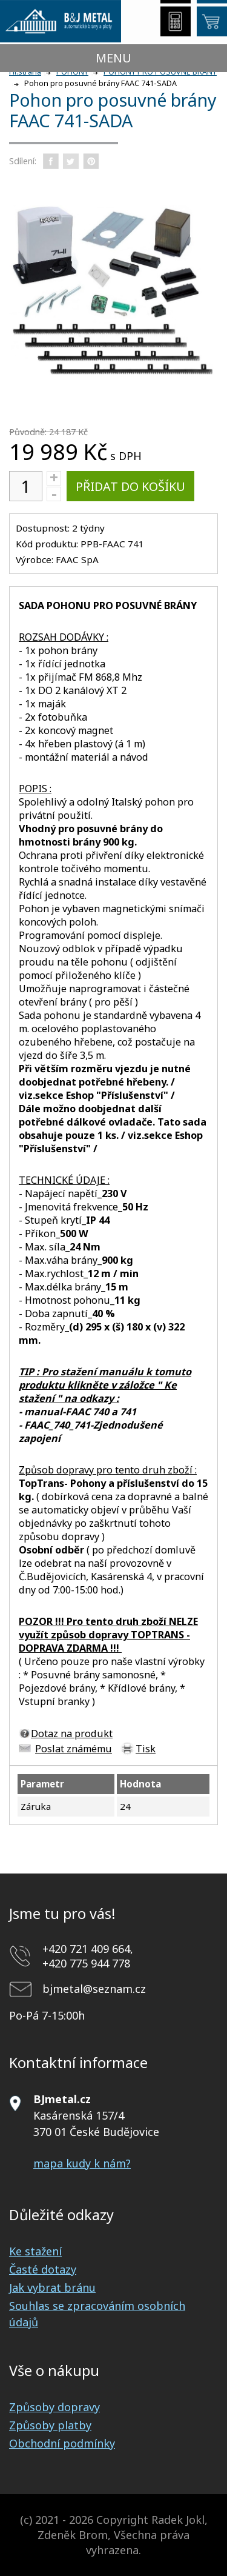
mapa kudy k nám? (82, 2163)
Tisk (146, 1748)
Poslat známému (73, 1748)
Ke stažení (35, 2251)
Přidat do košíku (130, 486)
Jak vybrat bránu (52, 2287)
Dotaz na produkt (72, 1733)
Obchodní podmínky (62, 2443)
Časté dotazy (42, 2269)
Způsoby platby (50, 2425)
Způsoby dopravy (54, 2407)
